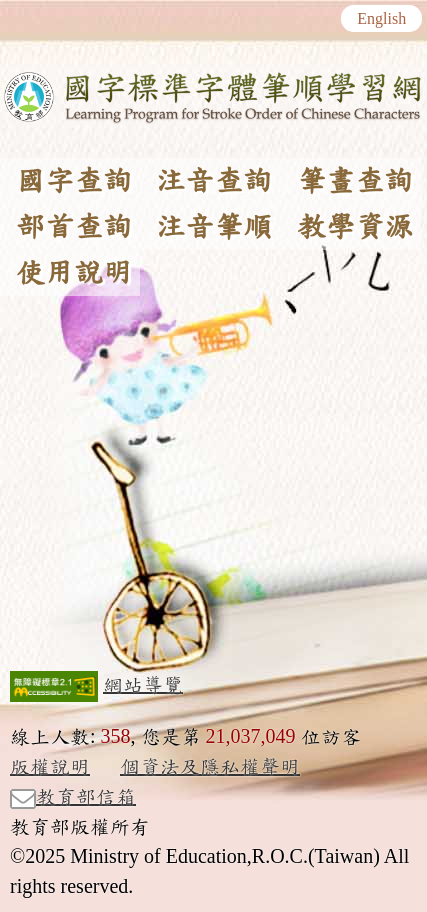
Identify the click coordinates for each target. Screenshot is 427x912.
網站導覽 (143, 685)
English (381, 19)
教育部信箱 (73, 798)
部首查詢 (74, 227)
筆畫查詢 (355, 181)
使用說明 (74, 273)
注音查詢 (214, 181)
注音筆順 (214, 227)
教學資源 (355, 227)
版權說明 (50, 767)
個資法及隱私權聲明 (210, 767)
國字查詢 (74, 181)
